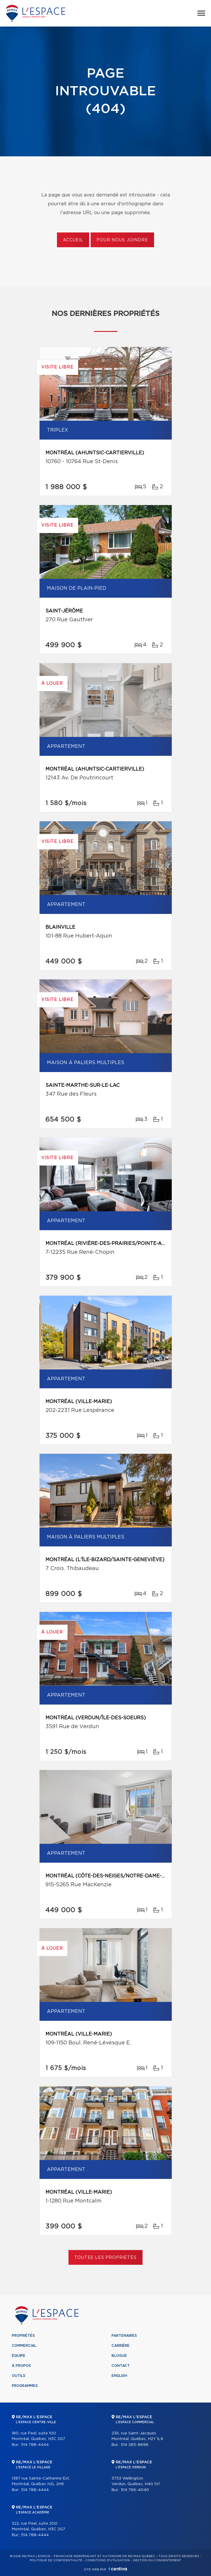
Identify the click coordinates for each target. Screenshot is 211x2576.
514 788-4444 (35, 2445)
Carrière (121, 2345)
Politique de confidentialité (56, 2560)
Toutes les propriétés (105, 2258)
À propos (21, 2365)
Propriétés (23, 2335)
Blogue (119, 2355)
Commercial (24, 2345)
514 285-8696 (134, 2445)
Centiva (117, 2569)
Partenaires (124, 2335)
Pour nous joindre (122, 240)
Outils (18, 2375)
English (119, 2375)
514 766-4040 (135, 2490)
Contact (121, 2365)
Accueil (73, 240)
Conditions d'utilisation (107, 2560)
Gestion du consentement (157, 2560)
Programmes (25, 2385)
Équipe (18, 2355)
